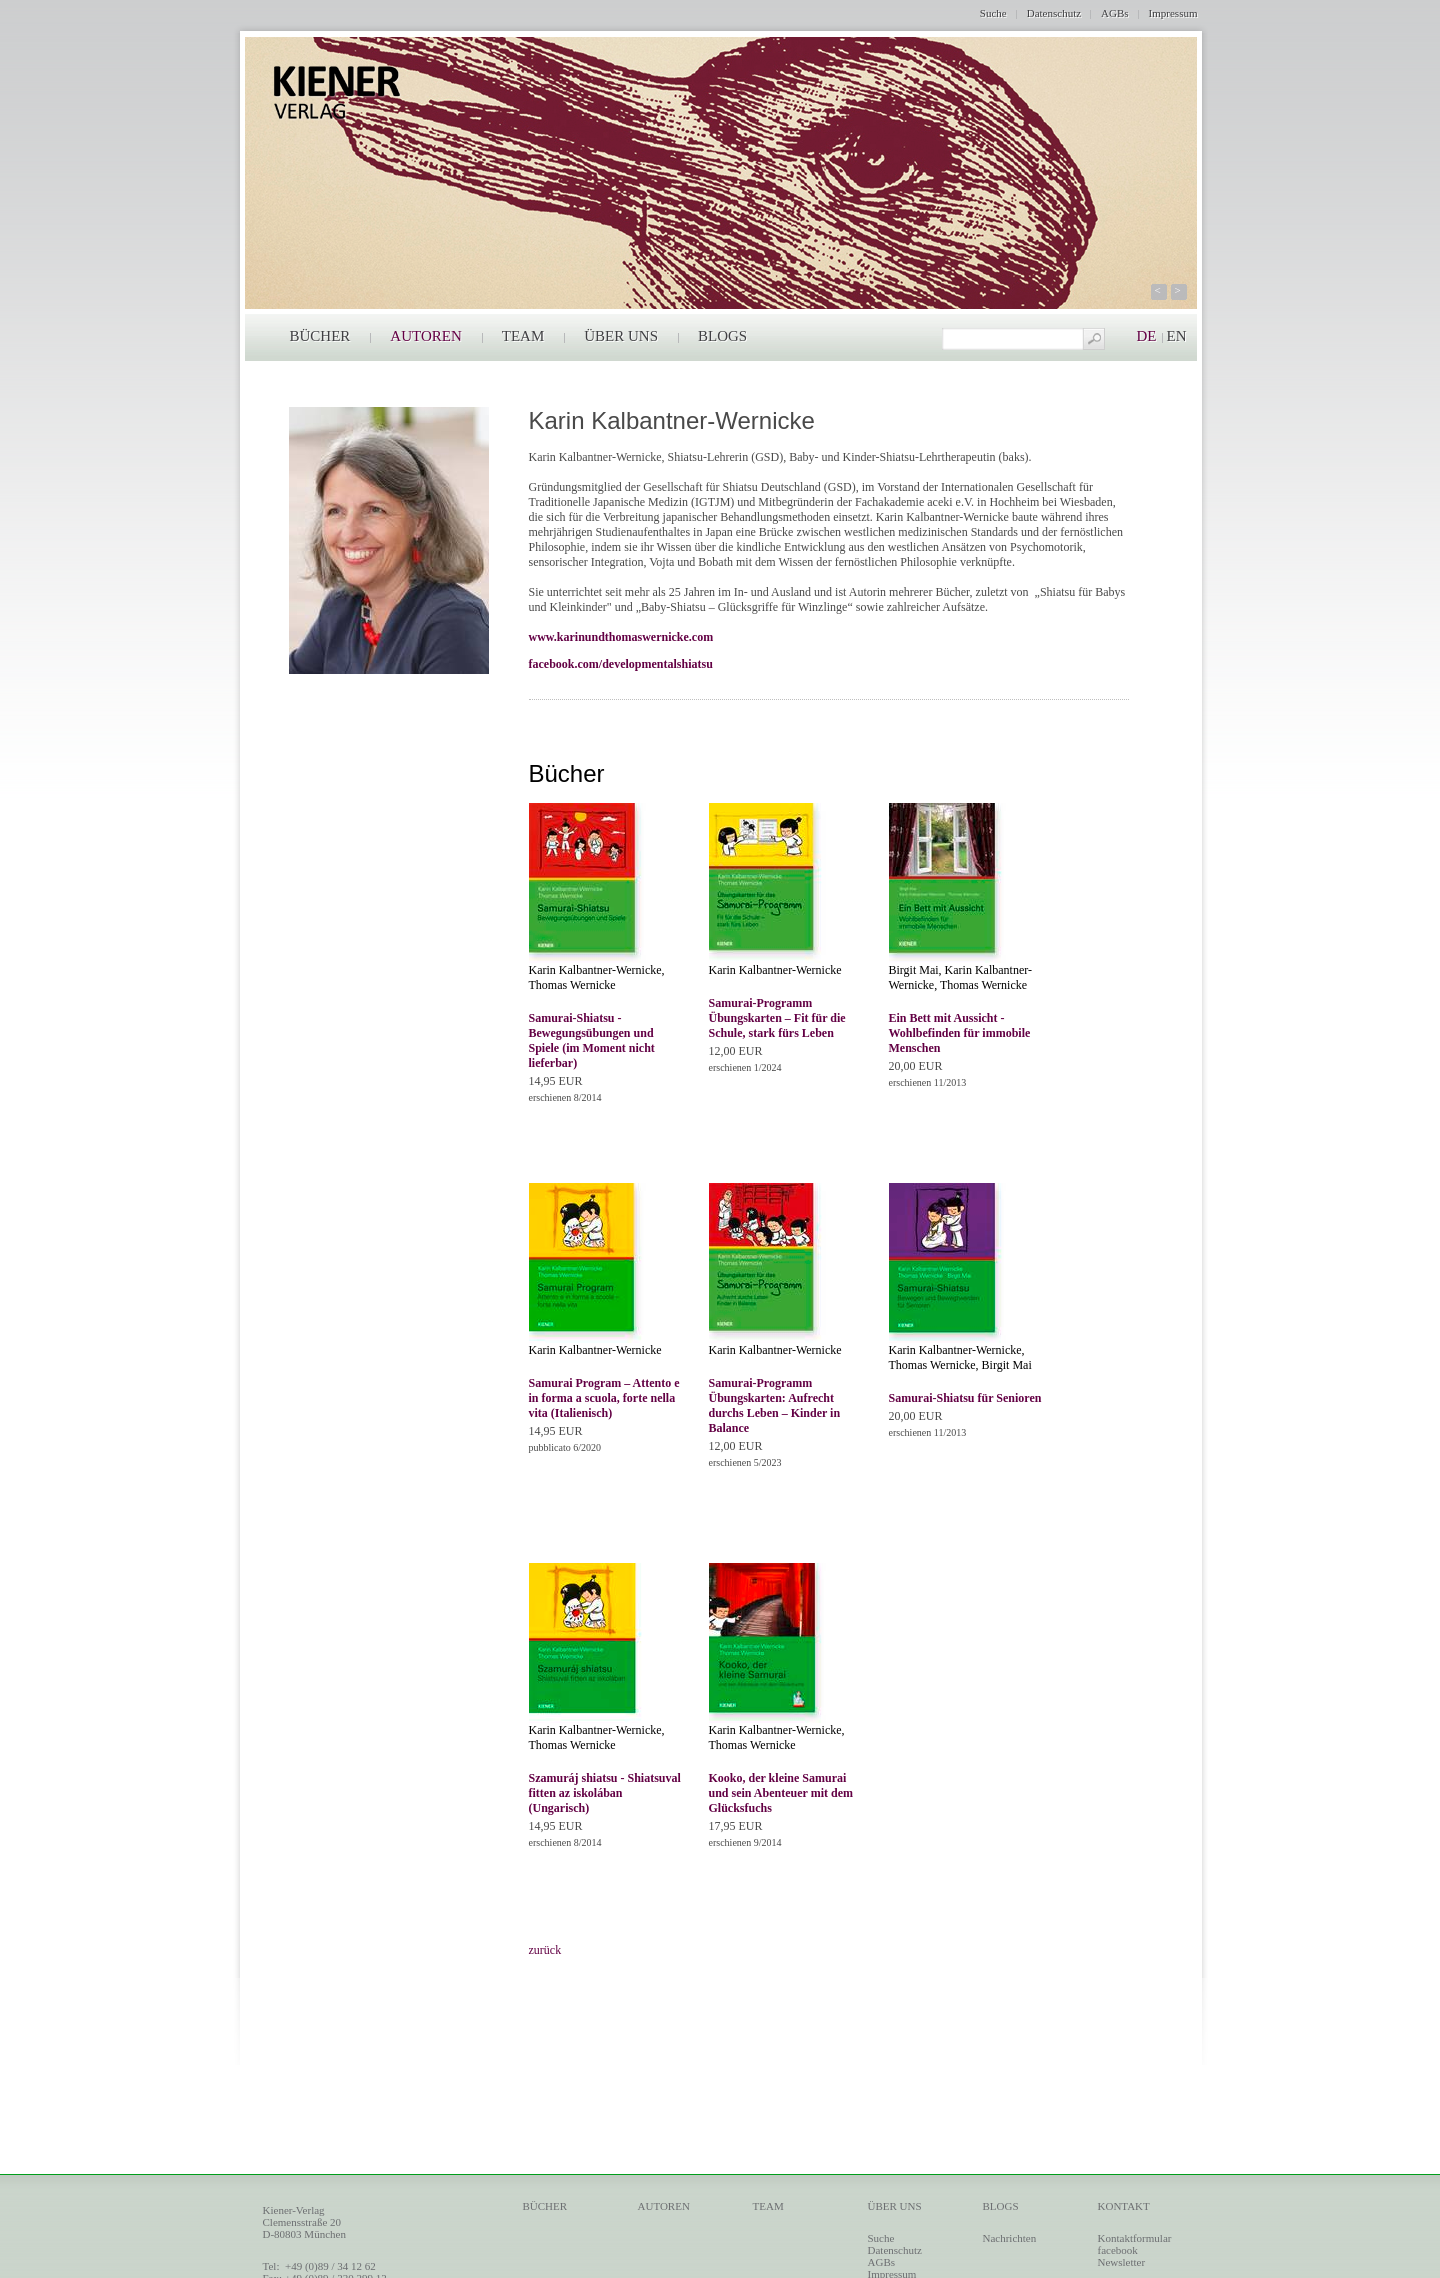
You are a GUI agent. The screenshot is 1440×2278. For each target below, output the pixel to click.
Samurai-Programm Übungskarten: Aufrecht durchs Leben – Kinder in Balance (775, 1405)
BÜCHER (320, 336)
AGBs (1115, 13)
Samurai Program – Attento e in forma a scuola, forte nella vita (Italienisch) (604, 1398)
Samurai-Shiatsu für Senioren (965, 1398)
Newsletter (1122, 2262)
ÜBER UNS (621, 336)
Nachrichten (1010, 2238)
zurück (545, 1950)
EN (1177, 336)
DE (1147, 336)
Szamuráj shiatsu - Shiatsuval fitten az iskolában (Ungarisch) (605, 1793)
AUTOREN (425, 336)
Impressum (1173, 13)
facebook (1118, 2250)
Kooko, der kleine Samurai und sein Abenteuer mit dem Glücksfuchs (781, 1793)
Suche (993, 13)
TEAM (523, 336)
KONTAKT (1124, 2206)
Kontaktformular (1135, 2238)
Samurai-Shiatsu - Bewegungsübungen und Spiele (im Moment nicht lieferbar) (592, 1040)
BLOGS (722, 336)
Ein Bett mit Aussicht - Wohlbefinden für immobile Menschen (960, 1033)
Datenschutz (1054, 13)
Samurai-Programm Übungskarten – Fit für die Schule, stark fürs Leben (777, 1018)
